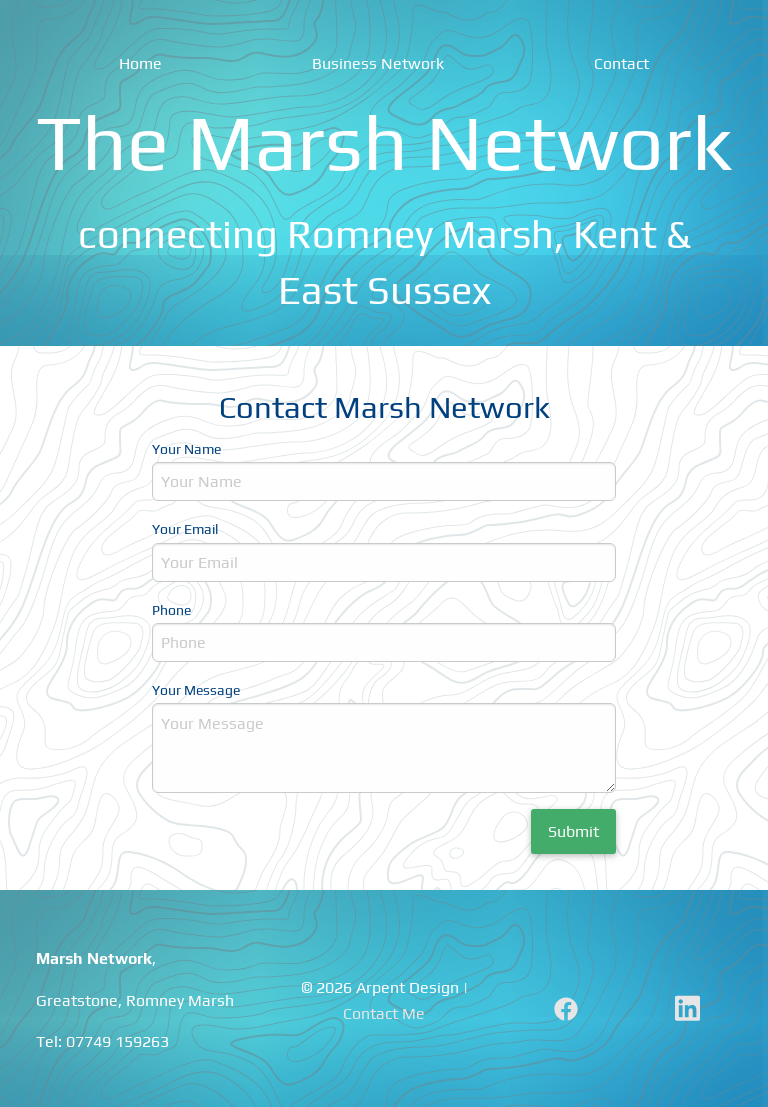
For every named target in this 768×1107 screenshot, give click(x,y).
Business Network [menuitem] (378, 63)
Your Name (186, 449)
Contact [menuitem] (621, 63)
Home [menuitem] (140, 63)
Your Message (196, 690)
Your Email (185, 529)
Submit (573, 831)
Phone (171, 610)
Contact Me (384, 1013)
